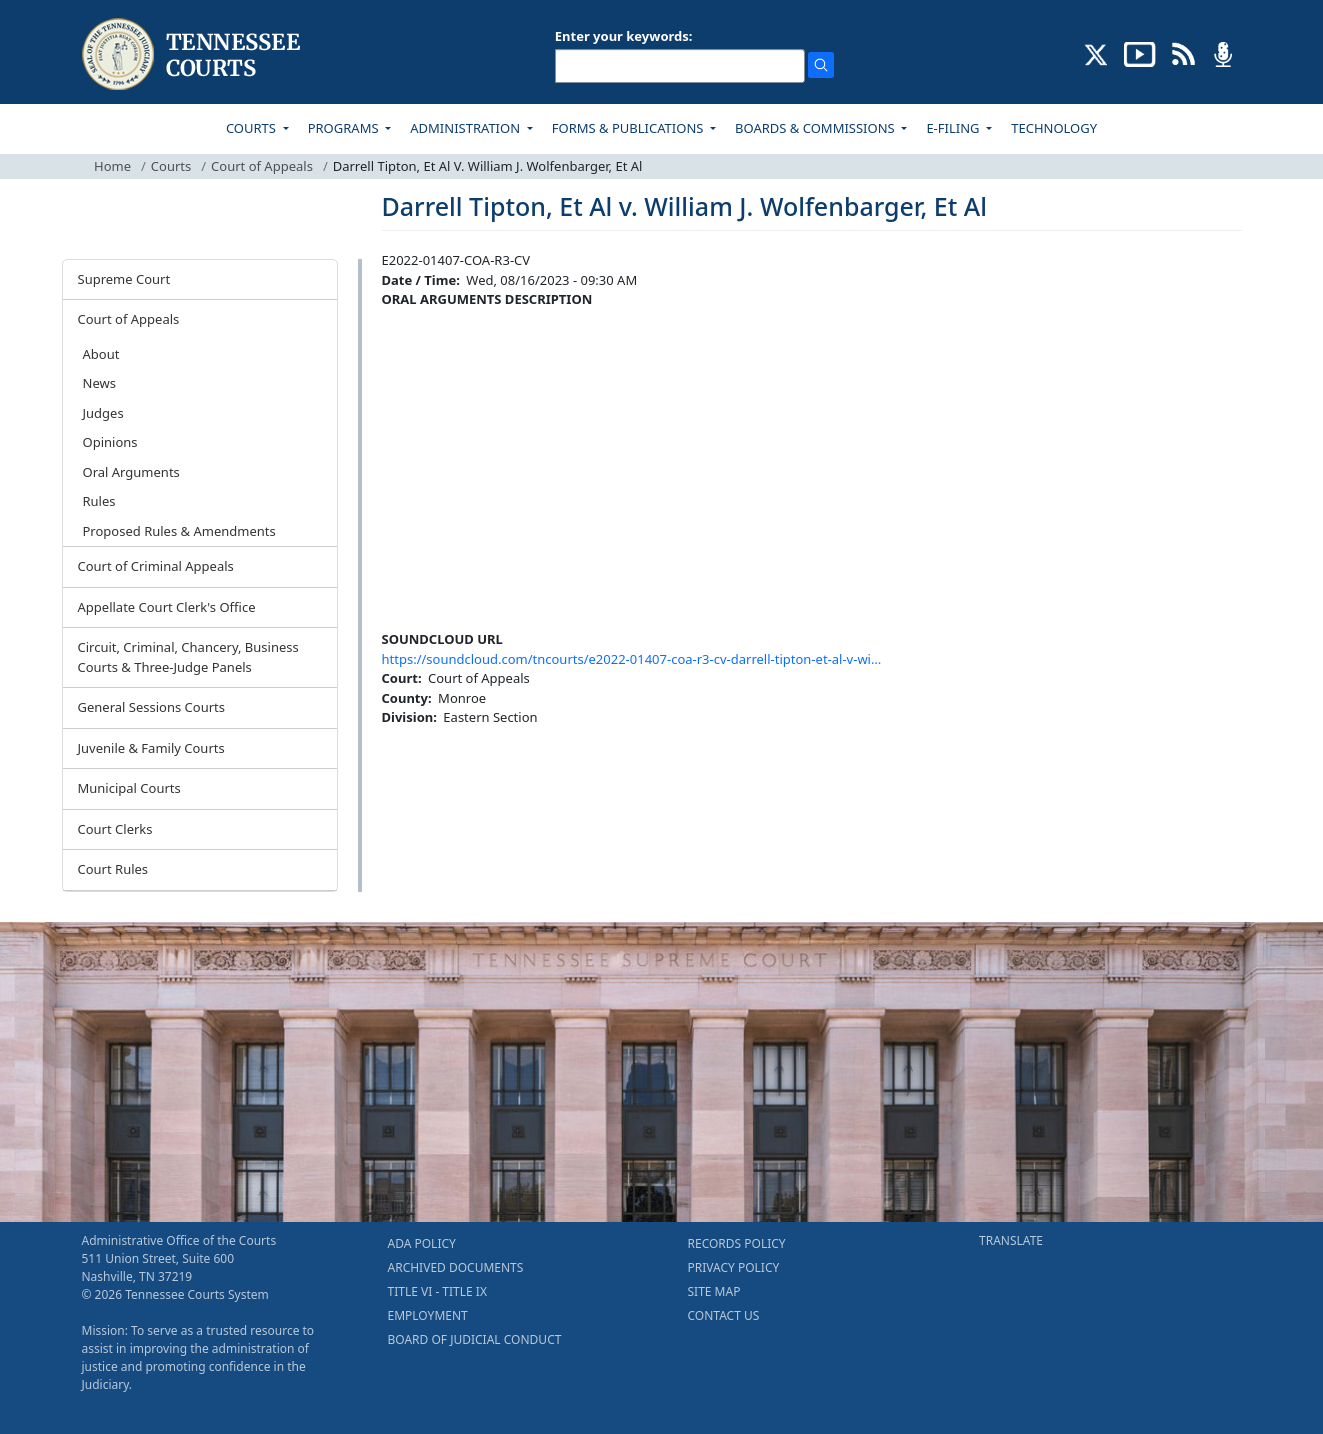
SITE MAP (714, 1291)
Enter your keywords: (624, 36)
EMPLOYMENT (428, 1315)
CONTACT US (724, 1315)
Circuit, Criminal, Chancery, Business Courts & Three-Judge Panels (188, 657)
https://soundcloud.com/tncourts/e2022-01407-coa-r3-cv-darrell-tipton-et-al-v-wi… (632, 659)
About (101, 354)
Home (112, 166)
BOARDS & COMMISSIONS (816, 128)
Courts (171, 166)
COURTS (252, 128)
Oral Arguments (131, 472)
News (99, 383)
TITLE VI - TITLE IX (437, 1291)
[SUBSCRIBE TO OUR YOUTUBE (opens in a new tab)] (1140, 53)
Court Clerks (115, 829)
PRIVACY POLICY (734, 1267)
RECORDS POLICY (737, 1243)
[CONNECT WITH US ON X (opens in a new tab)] (1096, 53)
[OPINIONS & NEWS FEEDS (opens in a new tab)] (1183, 53)
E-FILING (954, 128)
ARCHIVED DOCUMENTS (456, 1267)
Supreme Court (124, 279)
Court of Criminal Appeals (156, 566)
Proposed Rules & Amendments (179, 531)
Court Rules (113, 869)
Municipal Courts (129, 788)
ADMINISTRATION (466, 128)
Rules (99, 501)
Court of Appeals (262, 166)
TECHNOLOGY (1054, 128)
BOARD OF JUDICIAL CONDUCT (475, 1339)
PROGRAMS (345, 128)
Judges (103, 413)
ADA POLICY (422, 1243)
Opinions (110, 442)
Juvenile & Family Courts (151, 748)
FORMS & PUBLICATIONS (629, 128)
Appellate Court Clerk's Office (167, 607)
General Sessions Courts (152, 707)
